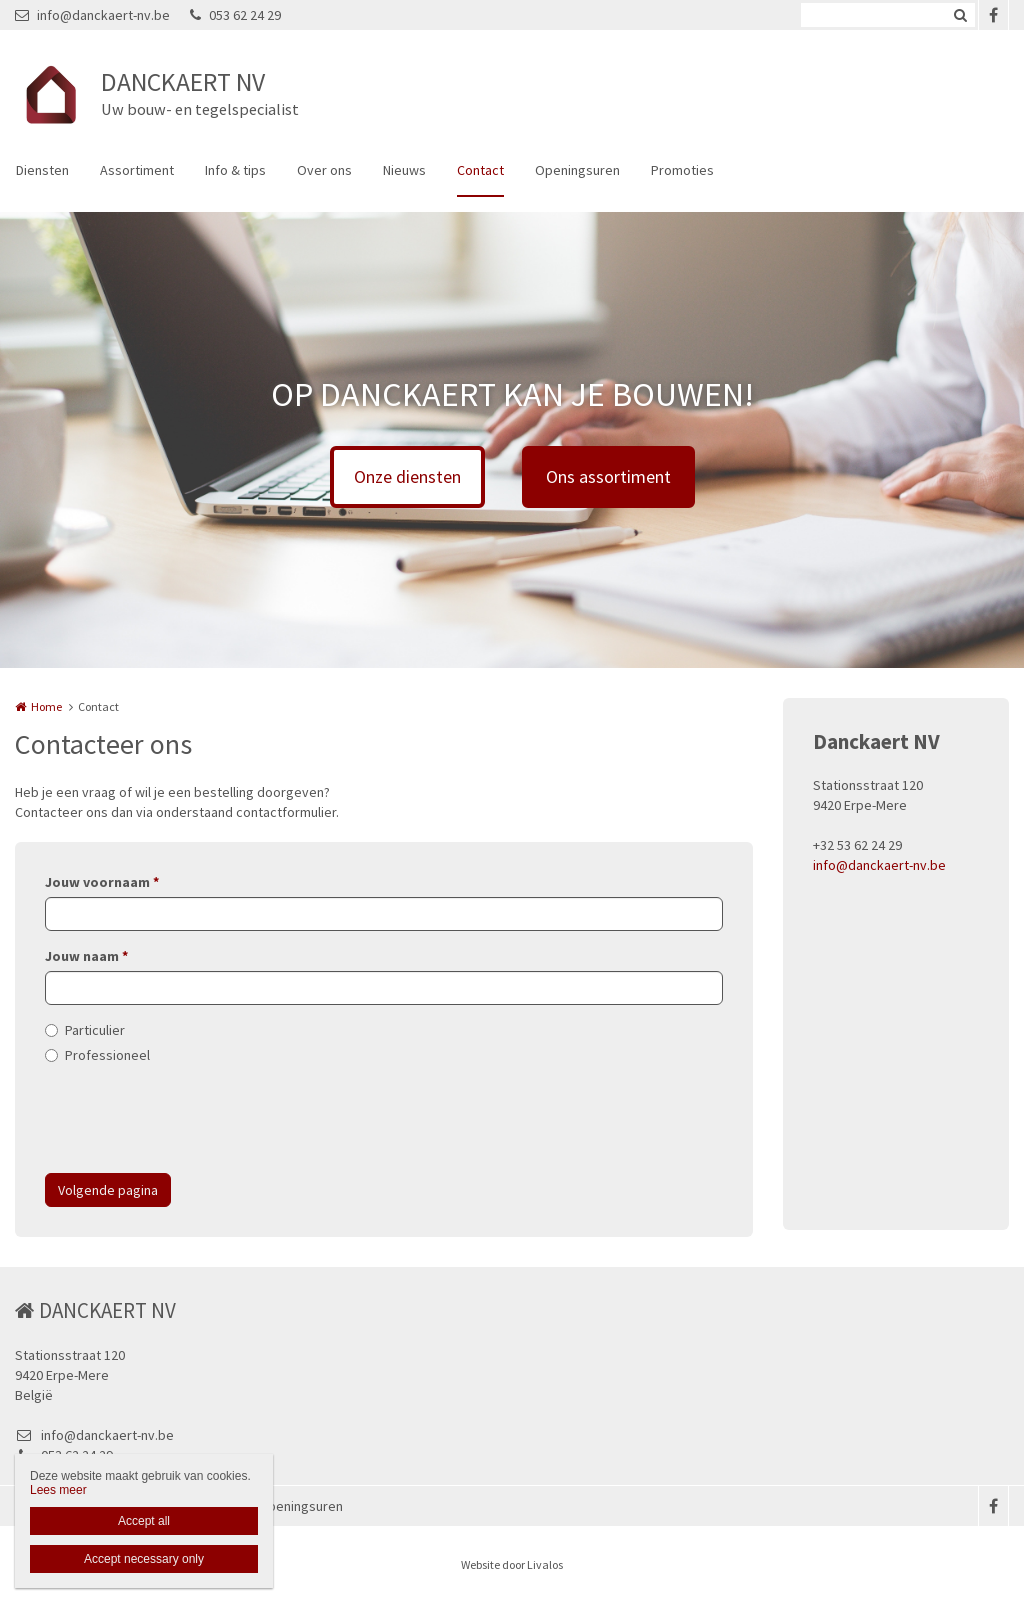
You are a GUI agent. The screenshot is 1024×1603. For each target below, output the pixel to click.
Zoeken (960, 15)
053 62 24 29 (235, 15)
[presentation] (197, 1119)
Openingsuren (577, 170)
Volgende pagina (108, 1190)
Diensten (42, 170)
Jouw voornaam (102, 882)
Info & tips (235, 170)
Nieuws (404, 170)
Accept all (144, 1521)
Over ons (324, 170)
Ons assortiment (608, 476)
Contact (480, 170)
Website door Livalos (512, 1564)
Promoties (682, 170)
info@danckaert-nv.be (92, 15)
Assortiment (137, 170)
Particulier (95, 1030)
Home (46, 706)
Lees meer (58, 1490)
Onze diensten (407, 476)
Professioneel (107, 1055)
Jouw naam (86, 956)
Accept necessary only (144, 1559)
